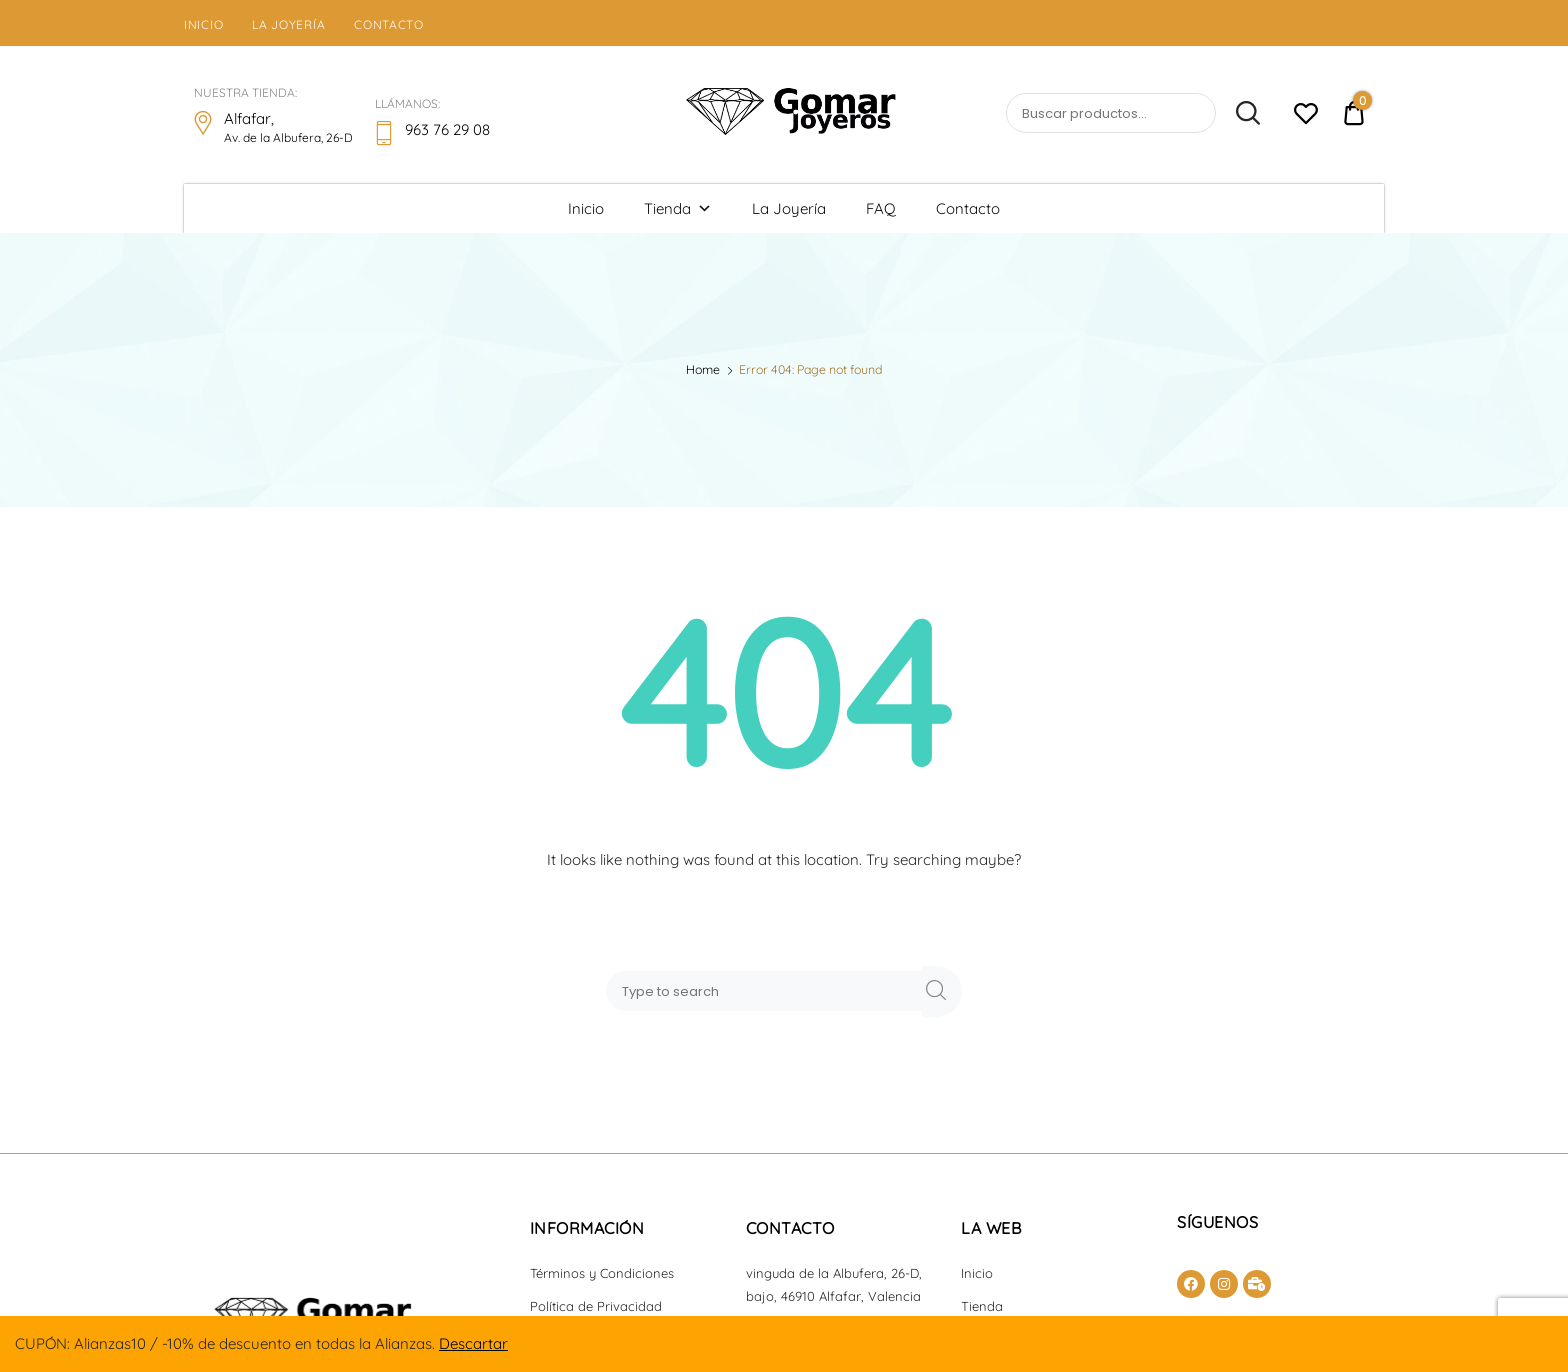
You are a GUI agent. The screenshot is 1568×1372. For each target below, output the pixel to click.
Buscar (1240, 114)
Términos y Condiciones (602, 1273)
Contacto (389, 24)
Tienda (678, 208)
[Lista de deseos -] (1305, 116)
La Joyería (288, 24)
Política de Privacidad (596, 1306)
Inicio (203, 24)
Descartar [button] (473, 1343)
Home (703, 369)
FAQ (881, 208)
